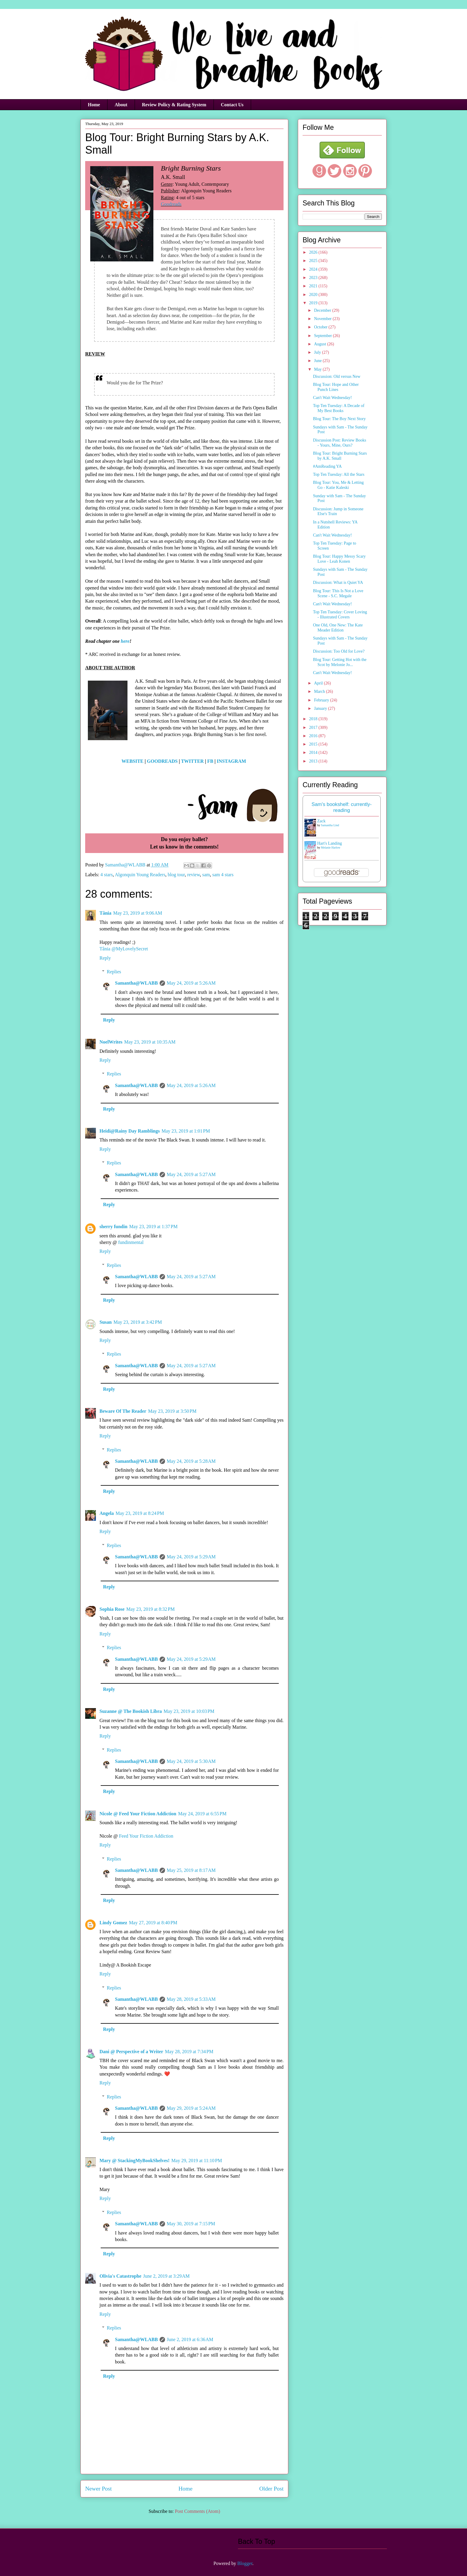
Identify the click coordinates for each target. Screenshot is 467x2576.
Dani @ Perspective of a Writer (131, 2051)
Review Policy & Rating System (174, 104)
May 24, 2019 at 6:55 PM (202, 1813)
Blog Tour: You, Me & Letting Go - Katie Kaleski (338, 485)
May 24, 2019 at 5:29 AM (191, 1556)
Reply (105, 957)
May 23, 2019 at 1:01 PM (185, 1130)
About (121, 104)
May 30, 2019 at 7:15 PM (191, 2223)
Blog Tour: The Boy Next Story (339, 419)
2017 (314, 727)
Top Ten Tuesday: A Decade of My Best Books (338, 408)
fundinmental (131, 1242)
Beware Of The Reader (122, 1411)
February (322, 700)
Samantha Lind (330, 825)
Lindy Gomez (113, 1922)
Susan (105, 1322)
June (318, 360)
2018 (314, 719)
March (320, 691)
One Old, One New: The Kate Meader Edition (338, 627)
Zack (321, 821)
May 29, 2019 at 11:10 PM (196, 2160)
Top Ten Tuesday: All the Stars (338, 474)
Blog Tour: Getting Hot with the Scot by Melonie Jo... (340, 662)
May (318, 369)
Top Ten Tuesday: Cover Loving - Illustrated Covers (340, 614)
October (321, 327)
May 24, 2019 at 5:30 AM (191, 1761)
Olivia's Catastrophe (120, 2276)
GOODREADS (162, 761)
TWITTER (192, 761)
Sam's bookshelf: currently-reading (342, 807)
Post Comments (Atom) (197, 2511)
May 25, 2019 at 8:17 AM (191, 1870)
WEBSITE (133, 761)
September (323, 335)
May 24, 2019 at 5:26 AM (191, 983)
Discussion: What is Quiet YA (338, 582)
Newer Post (98, 2488)
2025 (314, 260)
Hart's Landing (329, 843)
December (323, 310)
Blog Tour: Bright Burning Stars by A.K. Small (340, 456)
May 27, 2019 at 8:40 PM (153, 1922)
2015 (314, 744)
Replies (114, 971)
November (323, 318)
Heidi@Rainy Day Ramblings (129, 1130)
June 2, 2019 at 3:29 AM (166, 2276)
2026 (314, 252)
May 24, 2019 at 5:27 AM (191, 1174)
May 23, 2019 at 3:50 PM (172, 1411)
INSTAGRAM (231, 761)
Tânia (105, 913)
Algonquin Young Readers (140, 874)
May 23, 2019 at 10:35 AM (149, 1041)
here (125, 641)
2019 (314, 303)
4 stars (106, 874)
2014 (314, 752)
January (321, 708)
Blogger (245, 2563)
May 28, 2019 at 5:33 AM (191, 1999)
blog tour (176, 874)
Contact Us (232, 104)
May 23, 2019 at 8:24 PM (140, 1513)
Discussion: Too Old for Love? (339, 651)
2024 (314, 269)
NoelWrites (110, 1041)
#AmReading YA (327, 466)
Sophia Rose (111, 1609)
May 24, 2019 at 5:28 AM (191, 1461)
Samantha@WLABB (136, 983)
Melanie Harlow (330, 847)
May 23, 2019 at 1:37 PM (153, 1226)
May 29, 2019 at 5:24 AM (191, 2108)
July (318, 352)
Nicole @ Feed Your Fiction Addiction (137, 1813)
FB (210, 761)
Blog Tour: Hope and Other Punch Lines (336, 387)
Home (94, 104)
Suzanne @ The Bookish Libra (130, 1711)
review (193, 874)
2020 (314, 294)
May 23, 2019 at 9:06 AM (137, 913)
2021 (314, 286)
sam (206, 874)
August (320, 344)
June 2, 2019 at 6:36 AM (190, 2339)
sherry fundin (113, 1226)
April (319, 683)
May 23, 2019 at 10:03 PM (189, 1711)
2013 (314, 761)
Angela (106, 1513)
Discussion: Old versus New (336, 376)
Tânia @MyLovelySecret (123, 948)
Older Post (271, 2488)
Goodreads (171, 204)
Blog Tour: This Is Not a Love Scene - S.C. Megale (338, 593)
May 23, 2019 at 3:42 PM (137, 1322)
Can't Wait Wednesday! (332, 397)
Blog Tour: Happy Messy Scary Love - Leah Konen (339, 559)
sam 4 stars (223, 874)
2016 (314, 736)
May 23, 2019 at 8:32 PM (150, 1609)
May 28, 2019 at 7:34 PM (189, 2051)
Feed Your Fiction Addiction (146, 1836)
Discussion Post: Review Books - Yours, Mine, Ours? (339, 442)
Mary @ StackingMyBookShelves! (134, 2160)
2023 (314, 277)
